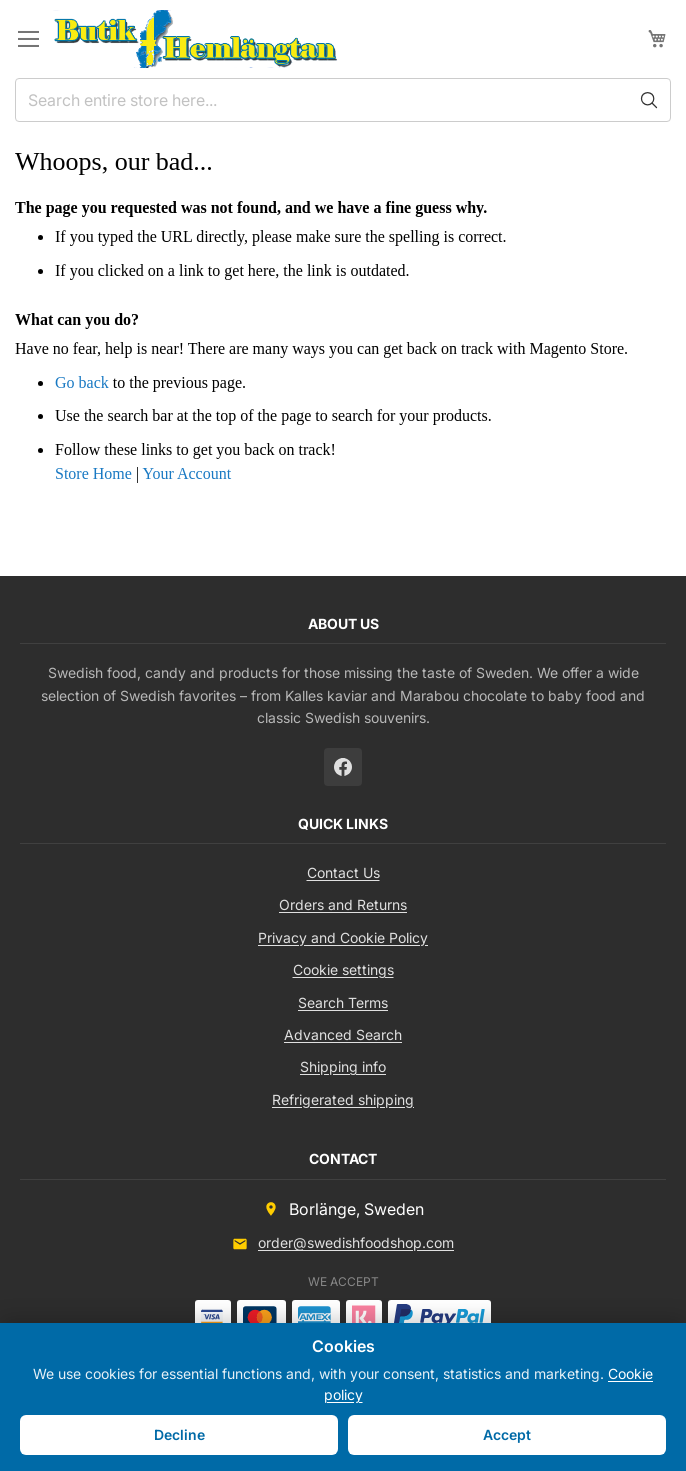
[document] (343, 1397)
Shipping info (343, 1066)
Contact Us (343, 872)
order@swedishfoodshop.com (356, 1242)
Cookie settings (343, 969)
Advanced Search (343, 1034)
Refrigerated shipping (343, 1099)
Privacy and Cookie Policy (343, 937)
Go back (82, 382)
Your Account (186, 473)
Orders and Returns (343, 904)
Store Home (93, 473)
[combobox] (343, 100)
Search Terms (343, 1002)
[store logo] (195, 39)
